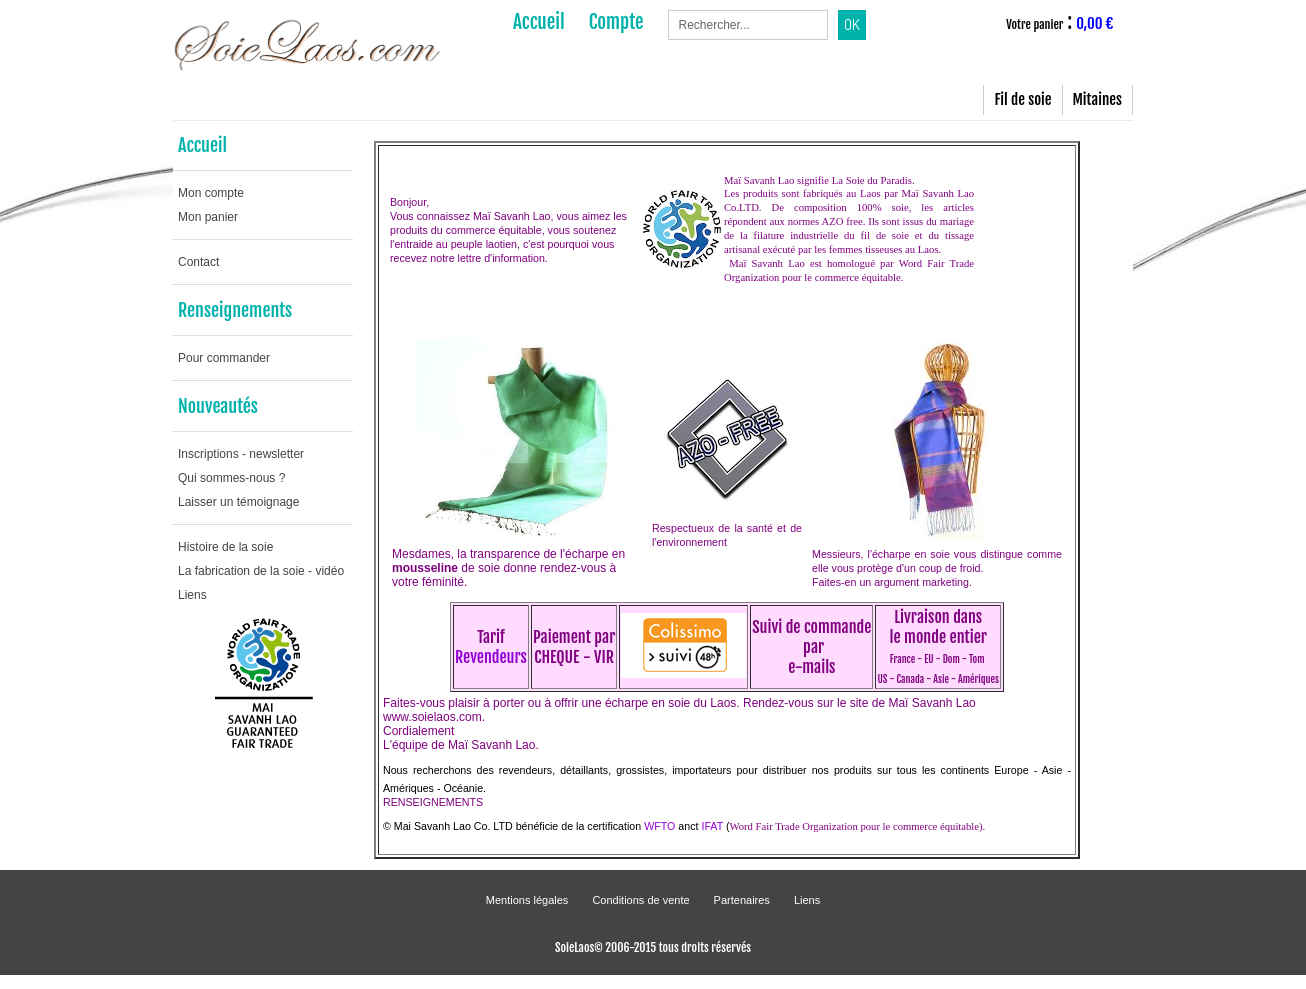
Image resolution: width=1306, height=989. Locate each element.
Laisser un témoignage (238, 502)
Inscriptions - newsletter (241, 454)
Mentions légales (527, 900)
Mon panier (208, 217)
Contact (198, 262)
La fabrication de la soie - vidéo (261, 571)
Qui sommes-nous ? (231, 478)
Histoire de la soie (225, 547)
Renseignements (235, 310)
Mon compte (211, 193)
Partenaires (742, 900)
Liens (192, 595)
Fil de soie (1022, 99)
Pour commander (224, 358)
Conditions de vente (640, 900)
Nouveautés (218, 406)
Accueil (202, 145)
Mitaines (1097, 99)
